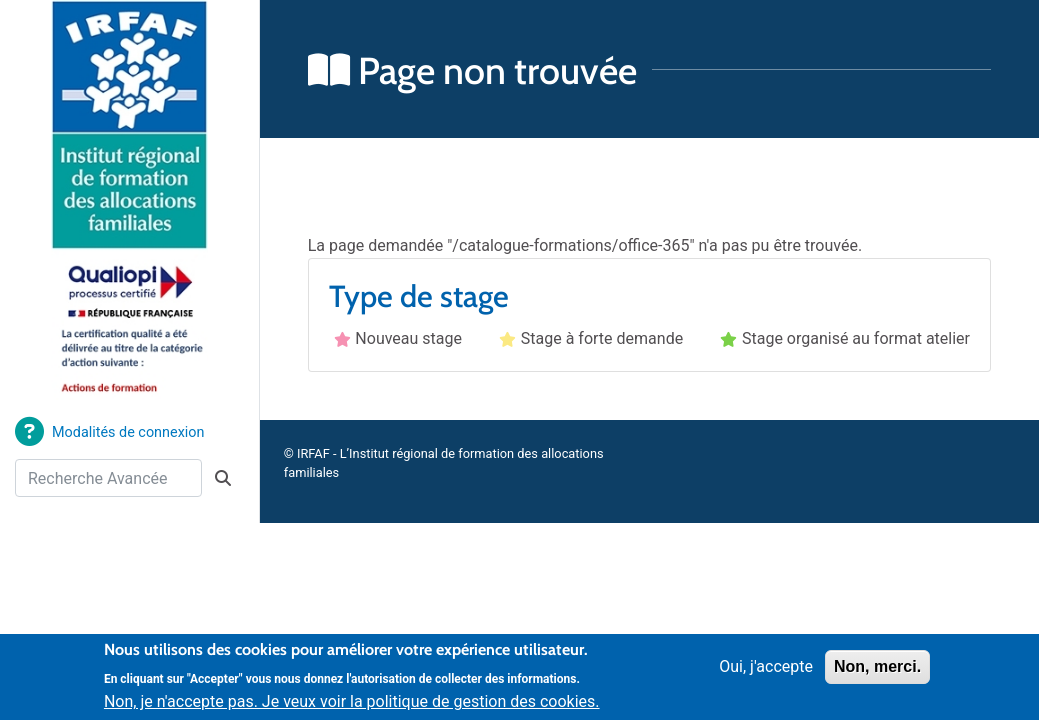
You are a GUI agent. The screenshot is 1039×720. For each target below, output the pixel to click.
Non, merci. (877, 674)
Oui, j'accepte (766, 674)
